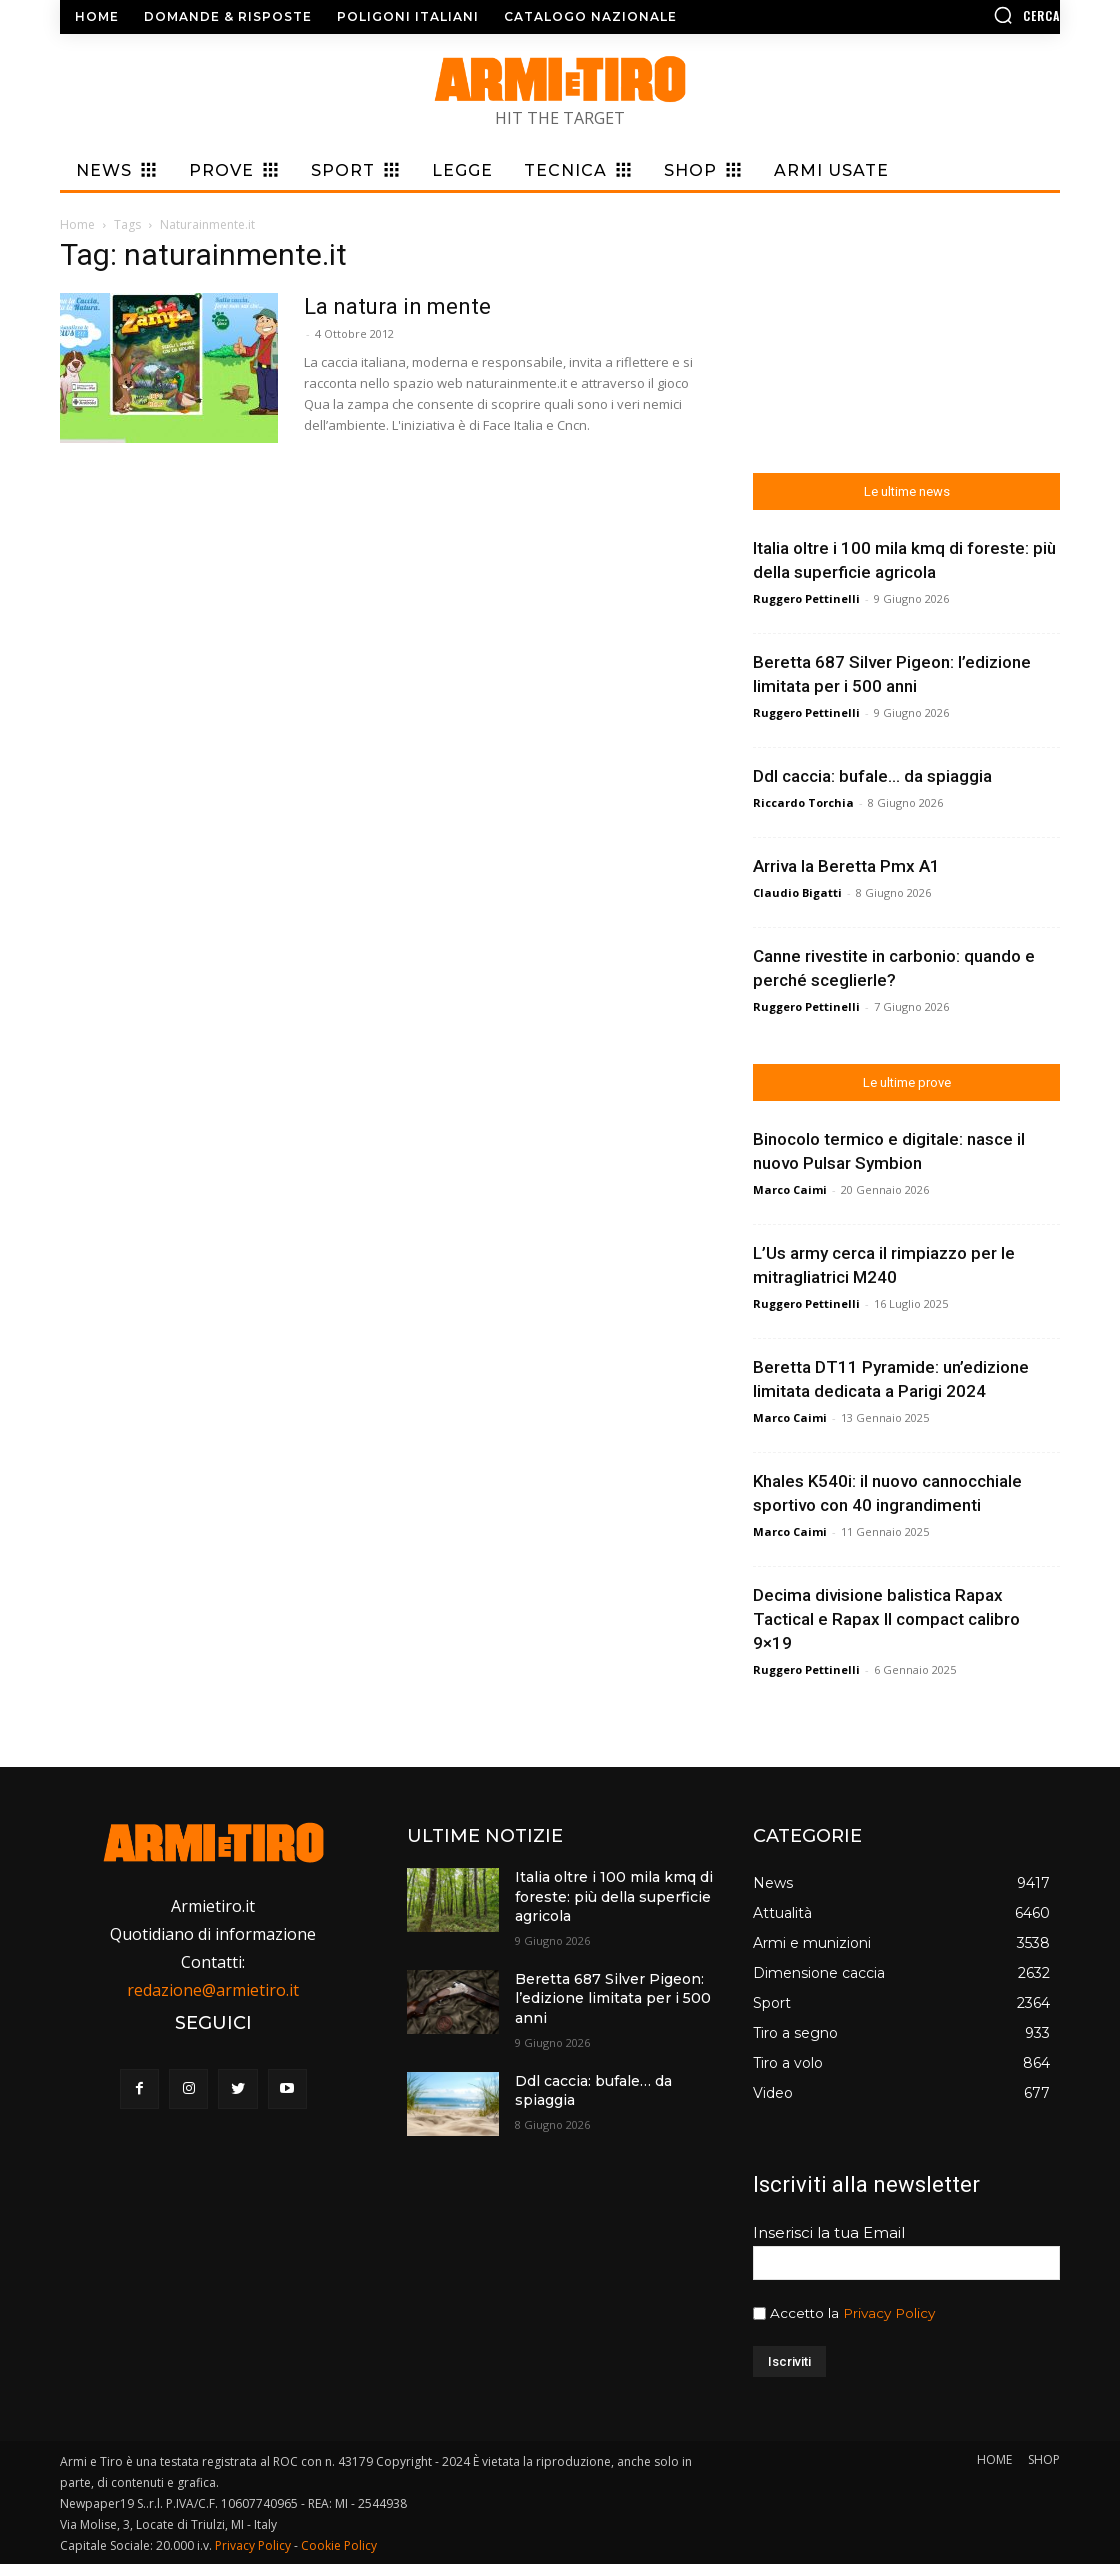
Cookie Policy (339, 2545)
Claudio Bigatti (797, 892)
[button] (942, 15)
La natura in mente (397, 306)
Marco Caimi (790, 1189)
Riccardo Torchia (803, 802)
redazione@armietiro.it (213, 1990)
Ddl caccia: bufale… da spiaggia (872, 776)
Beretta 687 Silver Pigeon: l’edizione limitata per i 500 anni (613, 1998)
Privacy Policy (889, 2313)
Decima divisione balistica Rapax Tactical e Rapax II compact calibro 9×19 (886, 1619)
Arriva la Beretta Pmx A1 (846, 866)
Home (77, 224)
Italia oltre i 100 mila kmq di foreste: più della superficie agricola (614, 1896)
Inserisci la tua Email (829, 2232)
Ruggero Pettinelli (806, 598)
